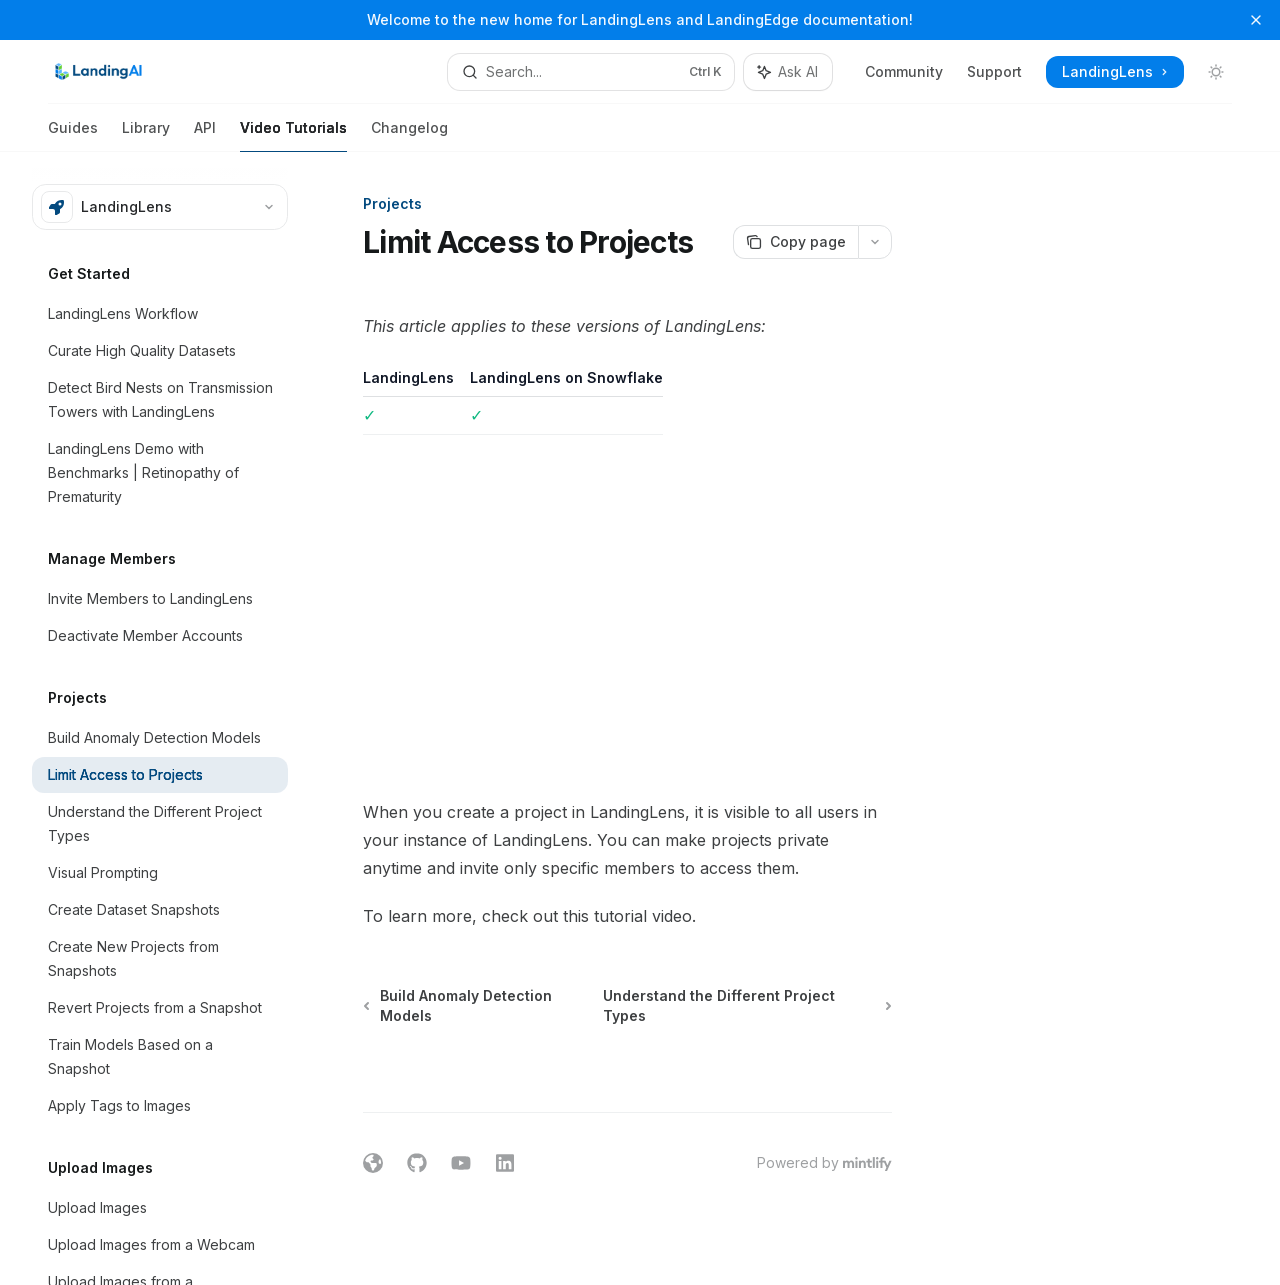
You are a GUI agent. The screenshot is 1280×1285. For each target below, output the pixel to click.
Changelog (409, 135)
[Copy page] (795, 242)
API (205, 135)
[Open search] (591, 72)
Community (904, 71)
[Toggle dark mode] (1216, 72)
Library (146, 135)
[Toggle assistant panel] (788, 72)
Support (994, 71)
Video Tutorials (293, 135)
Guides (73, 135)
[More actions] (875, 242)
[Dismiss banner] (1256, 20)
